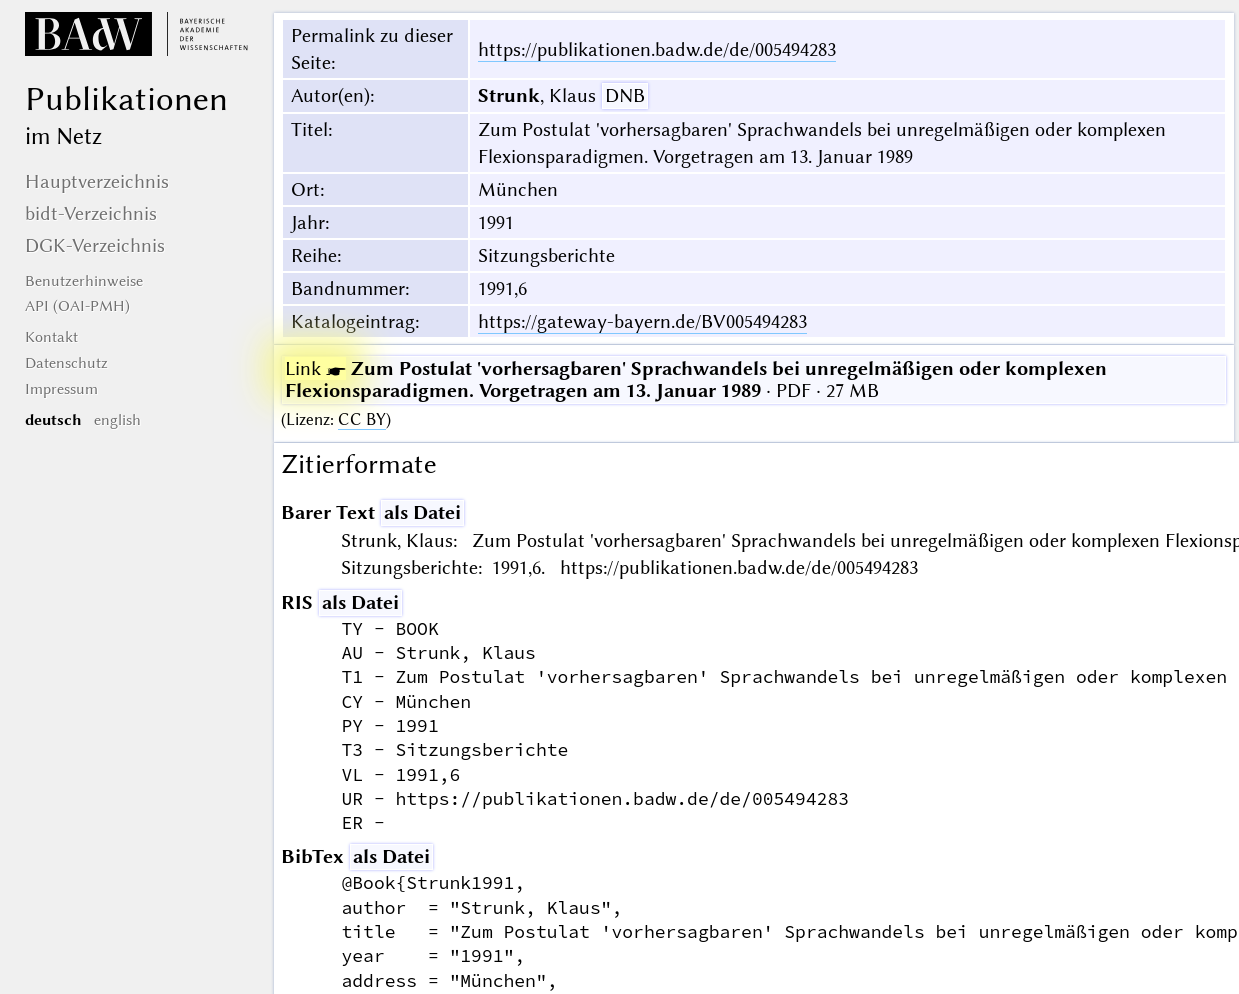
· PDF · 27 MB (696, 379)
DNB (625, 95)
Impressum (61, 389)
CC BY (362, 419)
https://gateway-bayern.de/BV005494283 (642, 321)
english (117, 420)
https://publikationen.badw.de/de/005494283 (657, 49)
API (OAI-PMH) (77, 306)
